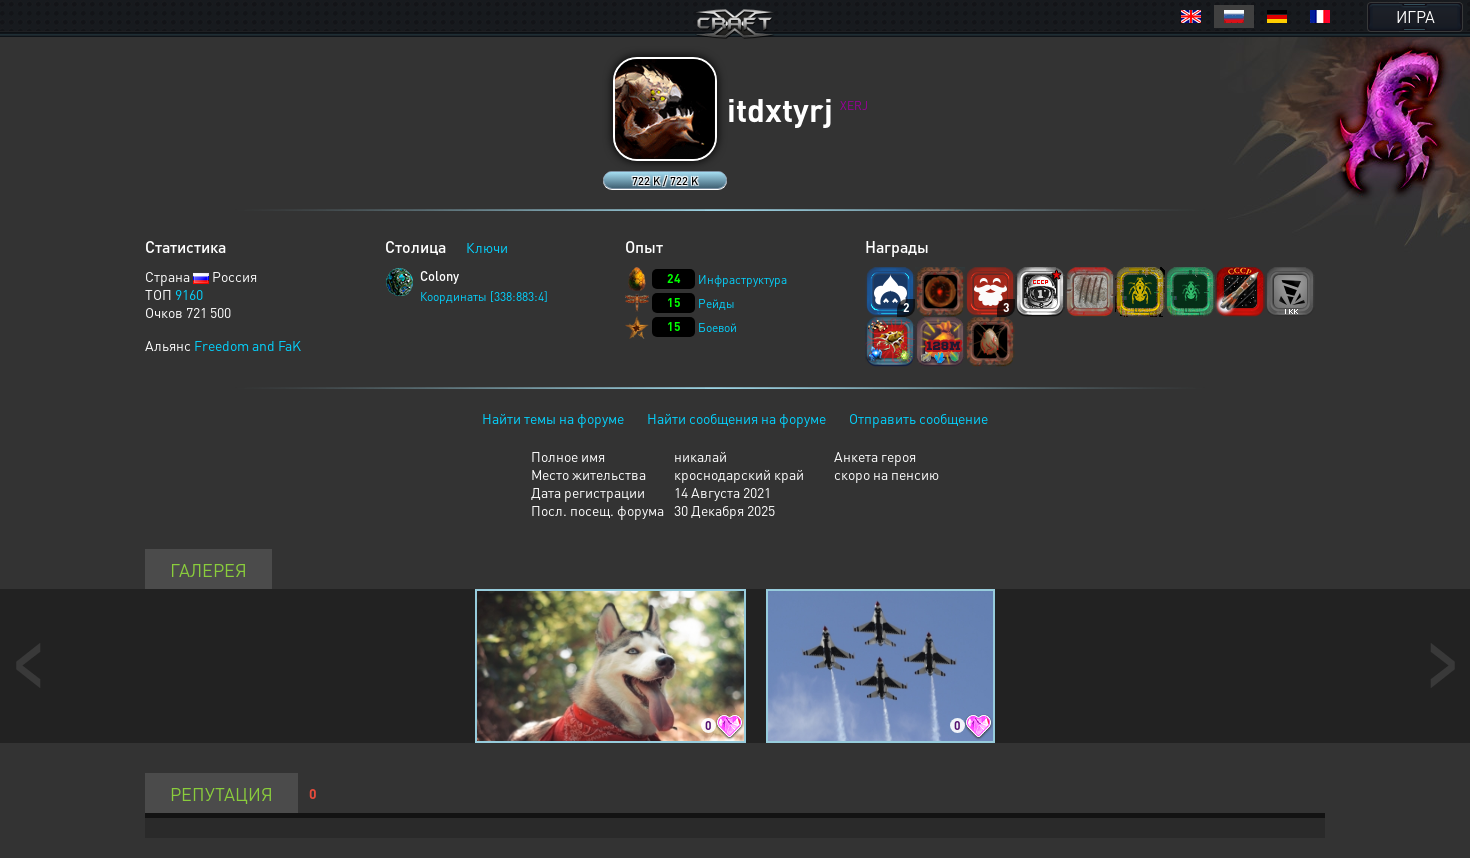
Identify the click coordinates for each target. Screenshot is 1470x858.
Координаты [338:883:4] (484, 296)
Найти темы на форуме (553, 418)
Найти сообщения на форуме (736, 418)
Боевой (717, 327)
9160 (189, 294)
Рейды (716, 303)
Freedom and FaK (247, 345)
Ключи (487, 247)
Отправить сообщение (918, 418)
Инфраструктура (742, 279)
